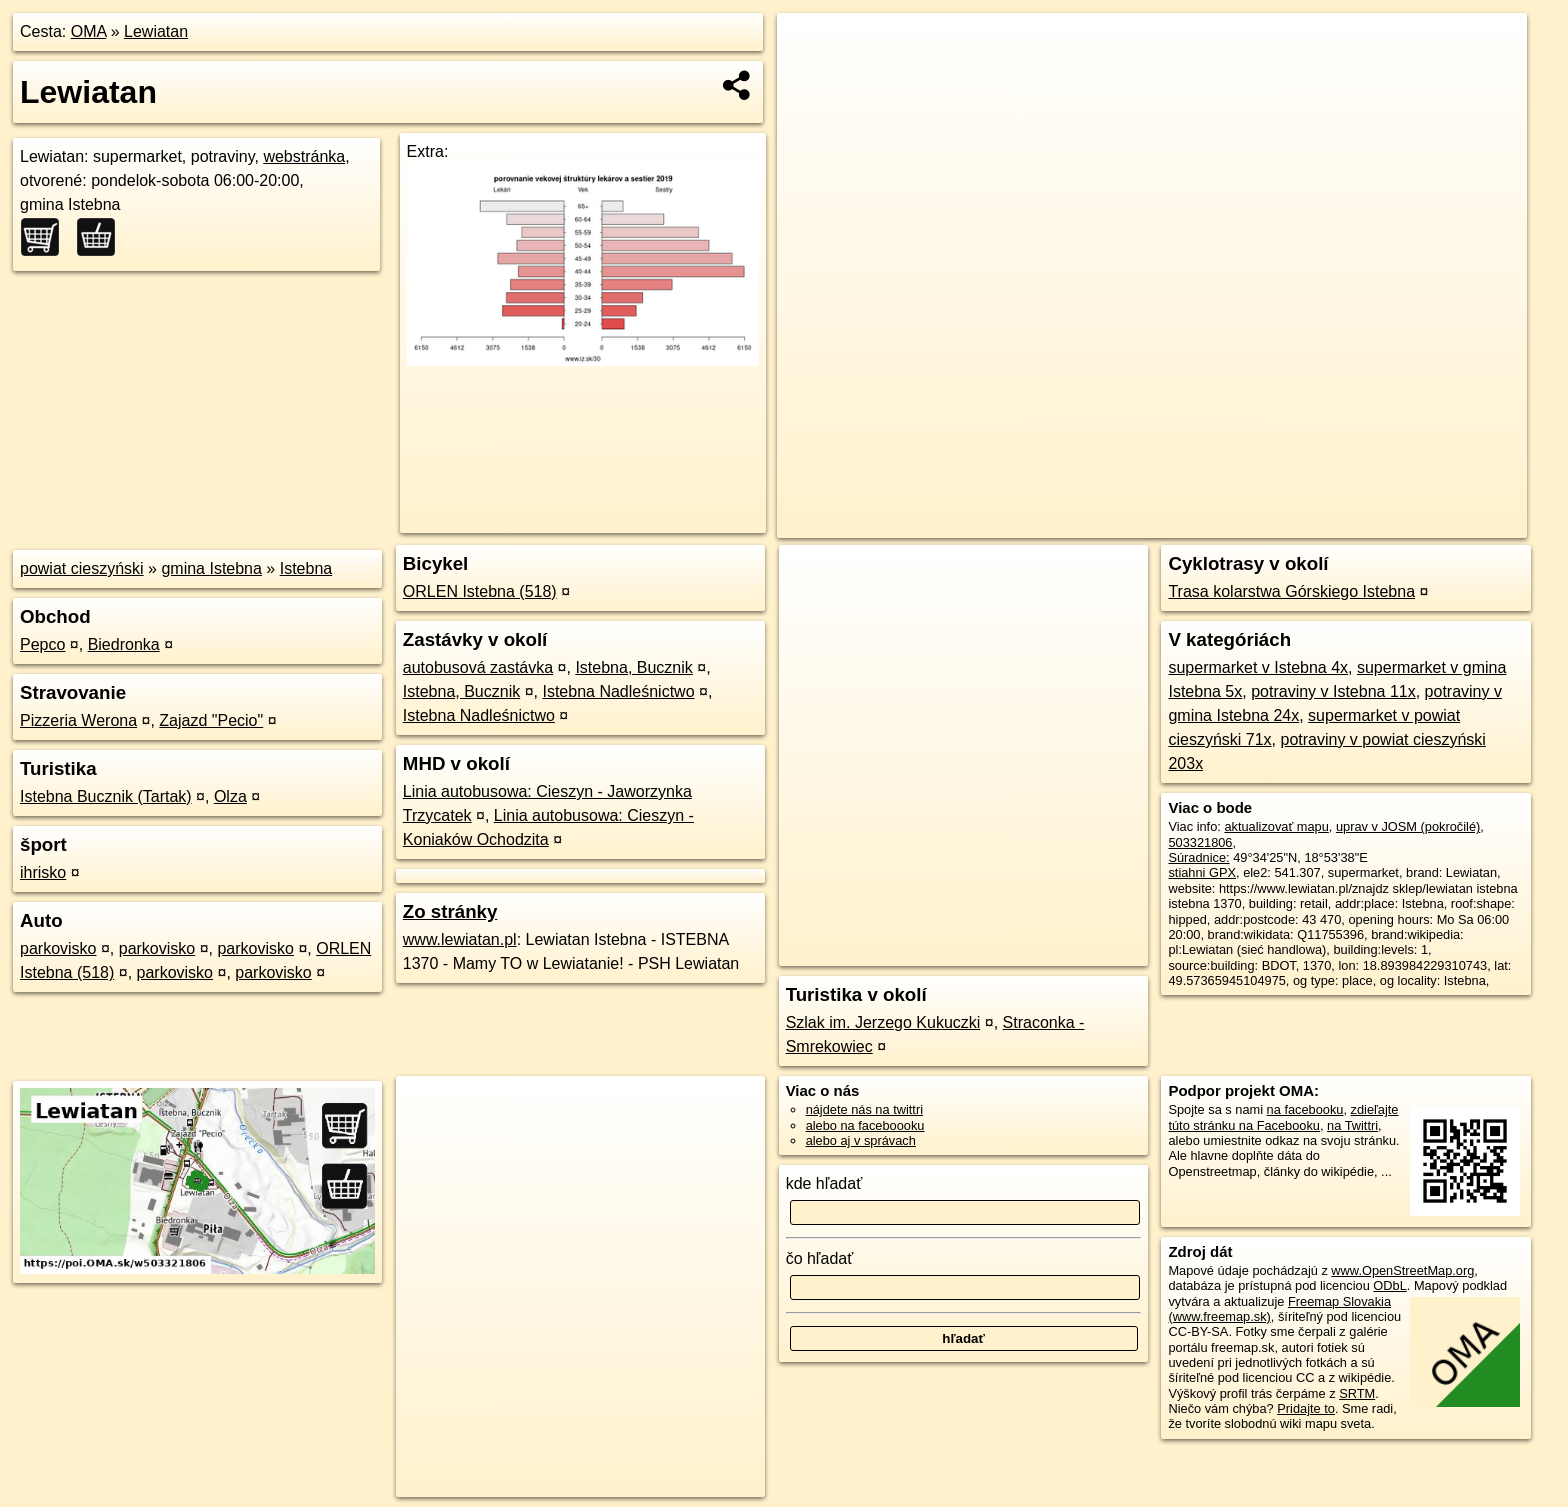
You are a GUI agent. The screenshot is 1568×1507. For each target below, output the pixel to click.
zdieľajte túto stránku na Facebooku (1283, 1117)
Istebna (306, 568)
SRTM (1357, 1393)
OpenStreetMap (1186, 523)
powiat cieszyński (82, 568)
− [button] (811, 78)
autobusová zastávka (478, 667)
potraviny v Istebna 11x (1333, 691)
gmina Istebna (211, 568)
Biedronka (124, 644)
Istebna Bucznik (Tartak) (106, 796)
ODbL (1389, 1285)
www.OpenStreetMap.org (1402, 1270)
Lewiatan (156, 31)
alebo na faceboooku (865, 1125)
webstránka (304, 156)
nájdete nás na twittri (864, 1109)
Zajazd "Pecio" (211, 720)
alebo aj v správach (861, 1140)
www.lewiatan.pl (460, 939)
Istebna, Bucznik (633, 667)
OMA (89, 31)
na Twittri (1352, 1125)
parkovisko (58, 948)
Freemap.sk (1289, 523)
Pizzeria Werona (78, 720)
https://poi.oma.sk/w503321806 (1438, 523)
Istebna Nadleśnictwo (618, 691)
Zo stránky (450, 911)
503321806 (1200, 842)
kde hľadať (824, 1183)
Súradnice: (1198, 857)
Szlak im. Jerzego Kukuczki (883, 1022)
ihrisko (43, 872)
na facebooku (1305, 1109)
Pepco (42, 644)
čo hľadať (820, 1258)
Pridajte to (1306, 1408)
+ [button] (811, 47)
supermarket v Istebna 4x (1258, 667)
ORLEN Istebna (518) (480, 591)
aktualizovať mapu (1276, 826)
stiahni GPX (1202, 872)
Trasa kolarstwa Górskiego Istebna (1291, 591)
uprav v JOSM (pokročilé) (1408, 826)
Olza (230, 796)
